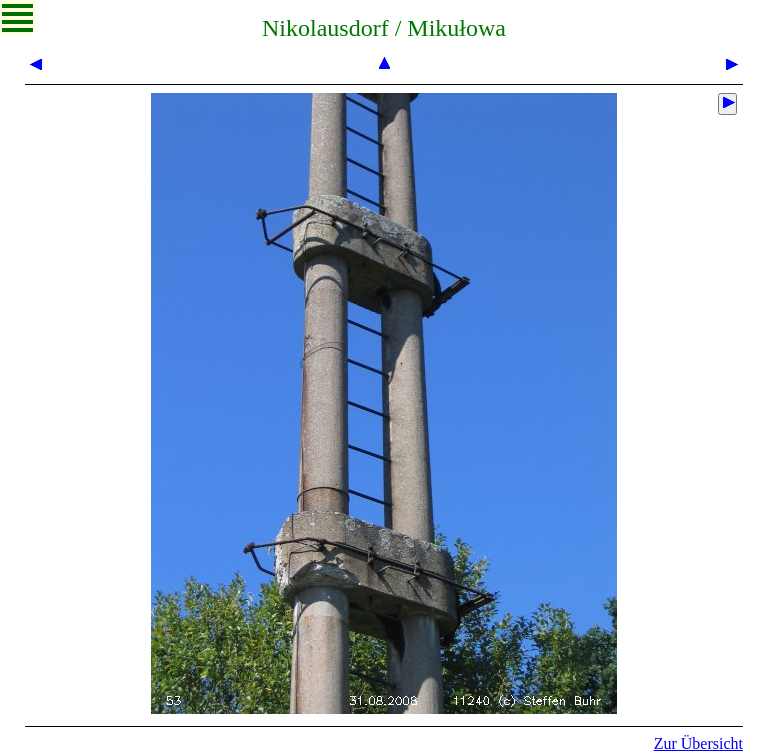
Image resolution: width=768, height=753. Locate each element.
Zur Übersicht (698, 743)
